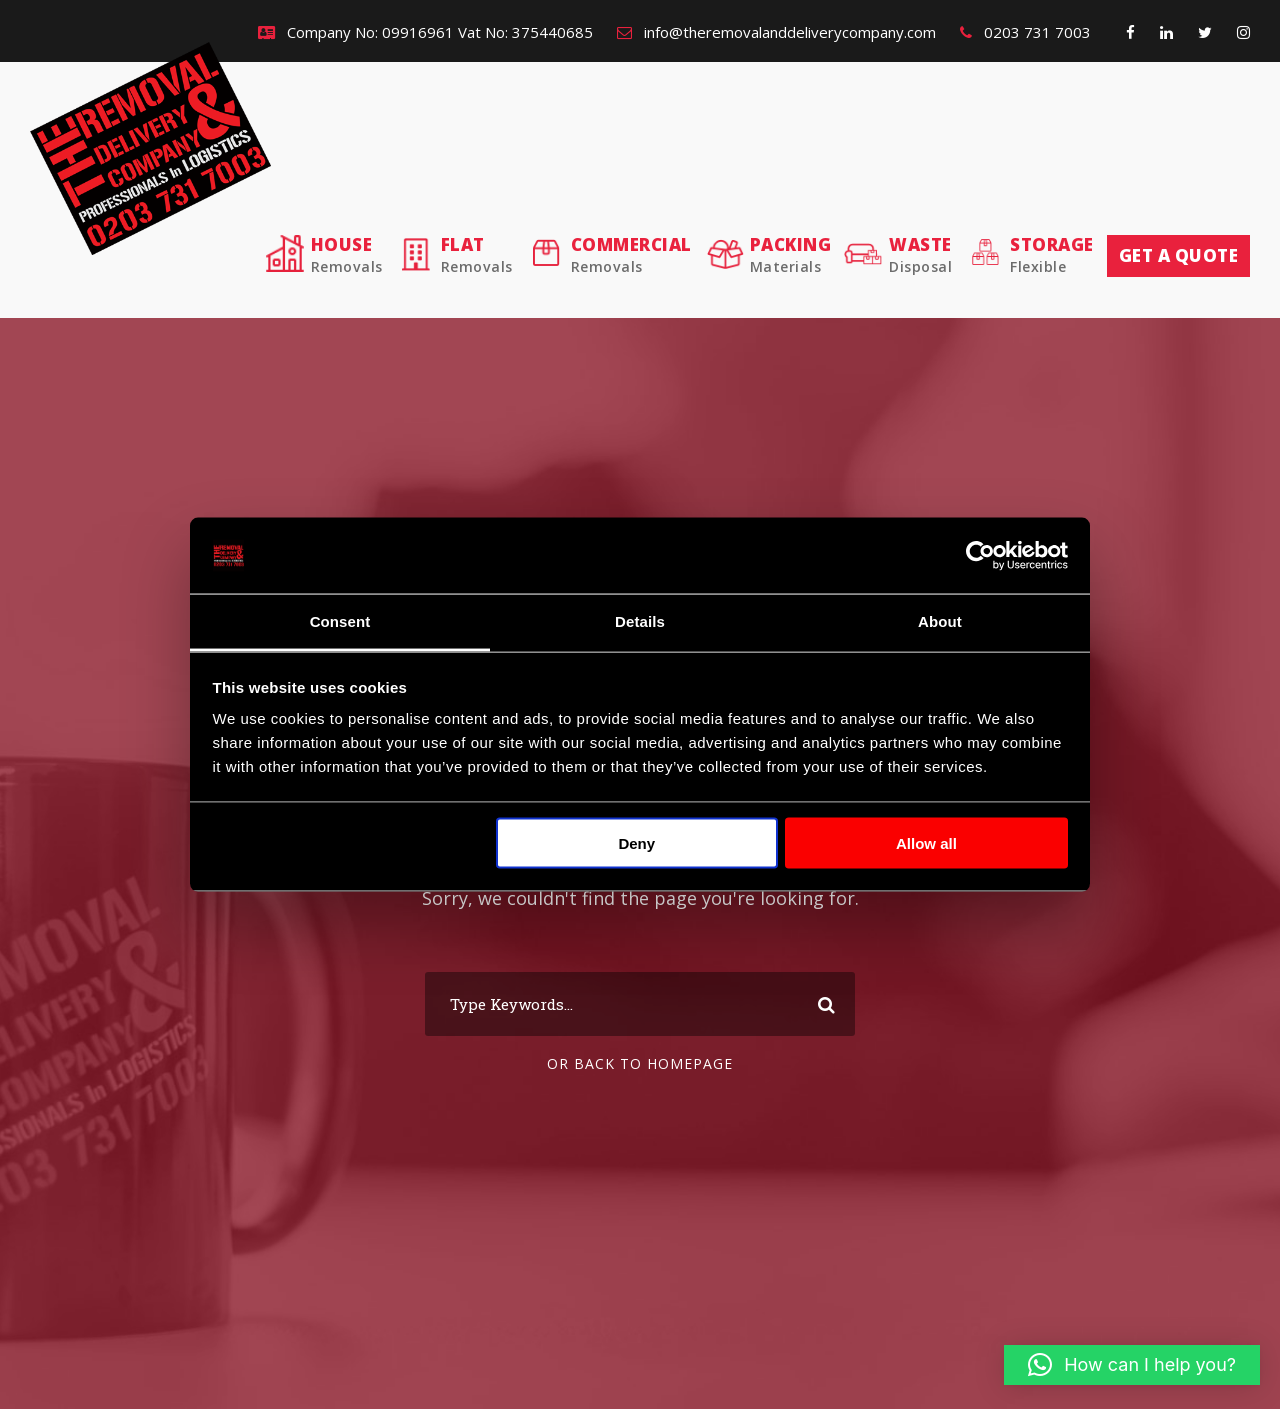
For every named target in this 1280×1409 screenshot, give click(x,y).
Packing (791, 255)
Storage (1052, 255)
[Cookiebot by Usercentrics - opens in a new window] (980, 556)
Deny (636, 842)
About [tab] (940, 621)
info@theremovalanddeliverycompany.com (776, 32)
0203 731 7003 (1025, 32)
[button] (1132, 1365)
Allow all (926, 842)
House (347, 255)
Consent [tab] (340, 621)
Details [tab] (640, 621)
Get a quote (1179, 255)
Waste (920, 255)
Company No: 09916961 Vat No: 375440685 (425, 32)
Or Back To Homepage (640, 1063)
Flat (477, 255)
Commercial (631, 255)
